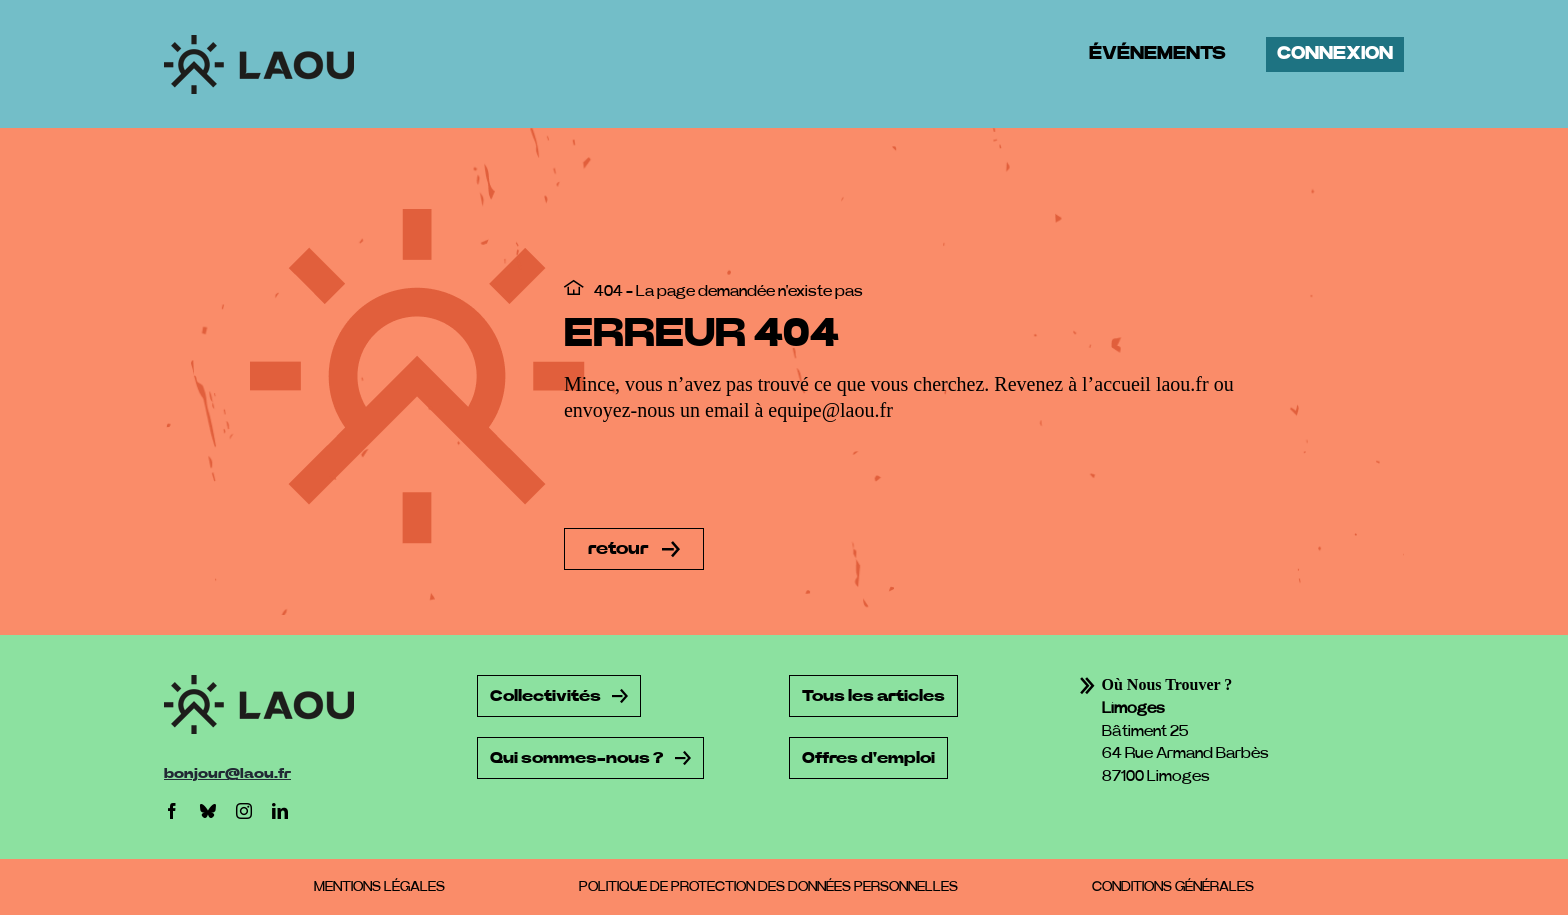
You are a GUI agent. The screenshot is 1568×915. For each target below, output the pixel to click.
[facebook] (172, 811)
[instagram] (244, 811)
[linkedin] (280, 811)
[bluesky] (208, 811)
